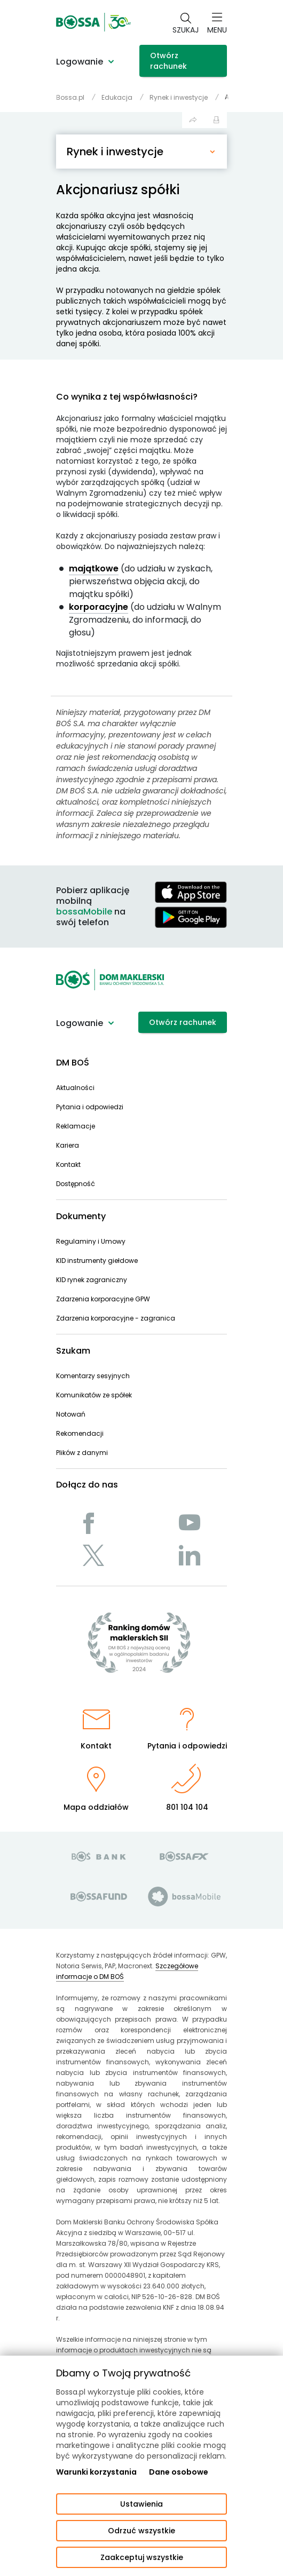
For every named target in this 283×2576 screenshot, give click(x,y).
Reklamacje (75, 1126)
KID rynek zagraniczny (91, 1279)
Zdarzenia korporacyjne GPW (103, 1298)
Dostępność (75, 1183)
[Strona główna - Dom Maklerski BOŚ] (93, 22)
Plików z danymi (82, 1452)
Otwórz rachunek (168, 60)
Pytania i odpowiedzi (89, 1106)
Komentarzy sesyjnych (93, 1375)
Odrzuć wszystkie (141, 2530)
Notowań (70, 1414)
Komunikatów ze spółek (94, 1395)
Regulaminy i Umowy (90, 1241)
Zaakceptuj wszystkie (141, 2557)
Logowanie (79, 61)
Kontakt (68, 1164)
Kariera (67, 1145)
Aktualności (75, 1087)
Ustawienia (141, 2504)
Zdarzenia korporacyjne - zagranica (115, 1318)
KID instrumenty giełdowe (97, 1260)
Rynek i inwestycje (115, 151)
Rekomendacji (80, 1433)
